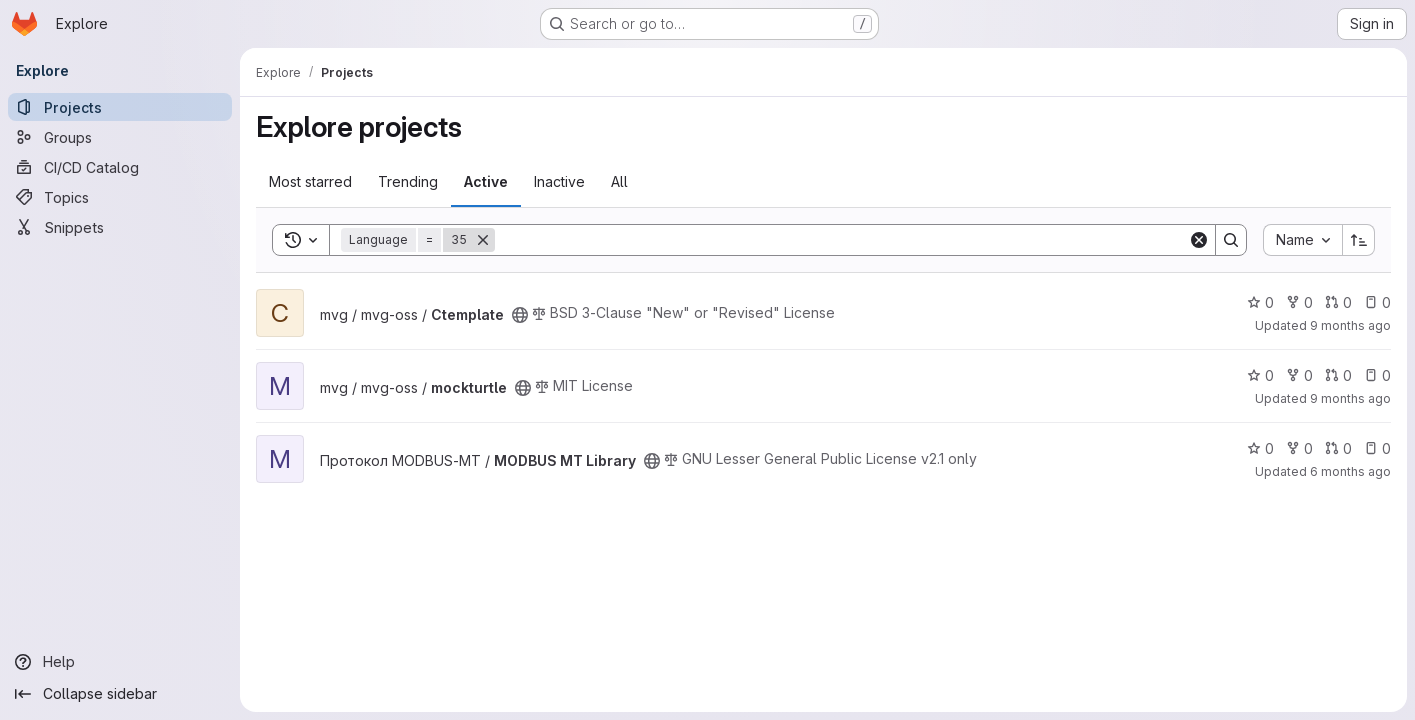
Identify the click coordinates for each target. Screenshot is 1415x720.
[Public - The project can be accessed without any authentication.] (520, 315)
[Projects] (120, 107)
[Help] (120, 662)
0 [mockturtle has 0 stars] (1260, 375)
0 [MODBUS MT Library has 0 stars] (1260, 448)
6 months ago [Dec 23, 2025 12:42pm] (1350, 471)
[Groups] (120, 137)
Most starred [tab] (310, 181)
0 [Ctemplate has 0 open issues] (1377, 302)
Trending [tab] (408, 181)
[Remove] (483, 240)
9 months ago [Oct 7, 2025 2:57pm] (1350, 325)
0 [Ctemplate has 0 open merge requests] (1338, 302)
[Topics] (120, 197)
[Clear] (1199, 240)
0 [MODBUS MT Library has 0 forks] (1299, 448)
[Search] (841, 240)
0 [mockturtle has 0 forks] (1299, 375)
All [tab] (619, 181)
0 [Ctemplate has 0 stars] (1260, 302)
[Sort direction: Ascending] (1359, 240)
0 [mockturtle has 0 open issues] (1377, 375)
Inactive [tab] (559, 181)
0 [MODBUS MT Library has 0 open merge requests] (1338, 448)
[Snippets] (120, 227)
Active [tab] (486, 181)
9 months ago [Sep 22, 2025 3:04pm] (1350, 398)
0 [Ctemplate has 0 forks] (1299, 302)
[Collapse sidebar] (120, 694)
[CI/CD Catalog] (120, 167)
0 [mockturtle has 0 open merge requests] (1338, 375)
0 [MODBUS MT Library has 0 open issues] (1377, 448)
